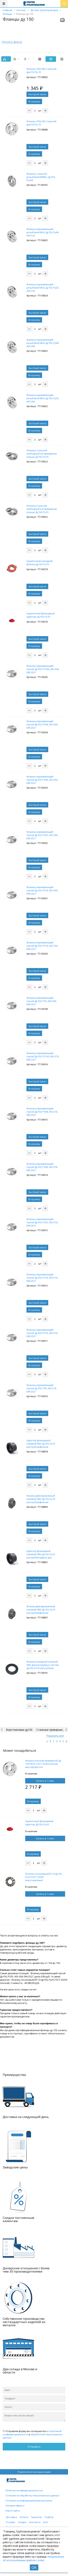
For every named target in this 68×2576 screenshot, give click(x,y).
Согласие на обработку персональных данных (32, 2495)
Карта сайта (12, 2510)
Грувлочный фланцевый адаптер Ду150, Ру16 (39, 1823)
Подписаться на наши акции (34, 2471)
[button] (2, 1729)
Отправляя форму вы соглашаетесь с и (32, 2434)
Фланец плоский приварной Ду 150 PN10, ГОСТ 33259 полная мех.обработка (43, 1764)
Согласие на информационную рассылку (28, 2500)
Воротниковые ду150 (19, 1729)
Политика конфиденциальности (24, 2490)
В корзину (34, 101)
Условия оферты (14, 2505)
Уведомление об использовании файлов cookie (33, 2558)
